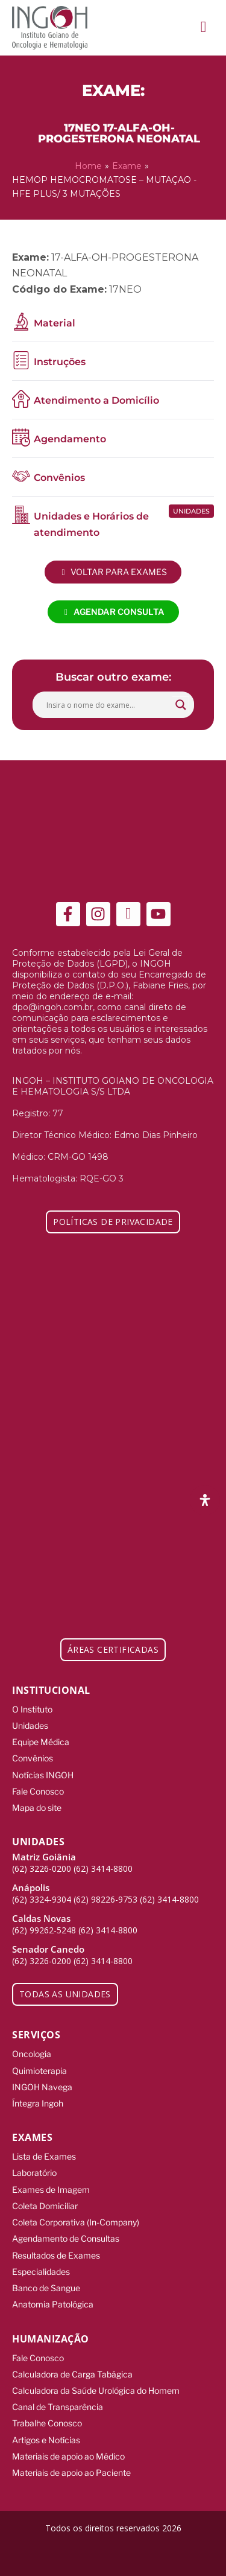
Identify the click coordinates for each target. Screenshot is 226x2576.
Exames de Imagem (51, 2189)
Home (88, 166)
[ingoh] (49, 27)
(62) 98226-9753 (105, 1899)
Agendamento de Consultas (65, 2238)
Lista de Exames (44, 2156)
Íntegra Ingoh (37, 2103)
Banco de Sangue (46, 2288)
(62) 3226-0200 (41, 1868)
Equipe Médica (40, 1742)
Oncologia (31, 2054)
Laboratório (34, 2172)
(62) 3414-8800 (103, 1868)
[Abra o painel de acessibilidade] (205, 1500)
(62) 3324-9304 (41, 1899)
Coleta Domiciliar (45, 2206)
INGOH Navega (42, 2087)
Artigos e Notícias (46, 2440)
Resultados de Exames (56, 2255)
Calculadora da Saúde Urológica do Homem (96, 2390)
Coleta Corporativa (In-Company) (75, 2222)
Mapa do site (36, 1807)
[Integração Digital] (113, 2554)
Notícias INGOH (43, 1775)
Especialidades (41, 2271)
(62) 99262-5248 (44, 1930)
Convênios (32, 1758)
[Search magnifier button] (180, 704)
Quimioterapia (39, 2071)
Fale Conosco (38, 1791)
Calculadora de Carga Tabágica (72, 2374)
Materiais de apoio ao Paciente (71, 2472)
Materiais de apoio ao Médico (68, 2456)
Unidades (30, 1725)
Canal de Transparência (57, 2407)
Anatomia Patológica (52, 2304)
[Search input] (107, 704)
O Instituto (32, 1709)
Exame (127, 166)
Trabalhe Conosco (47, 2423)
